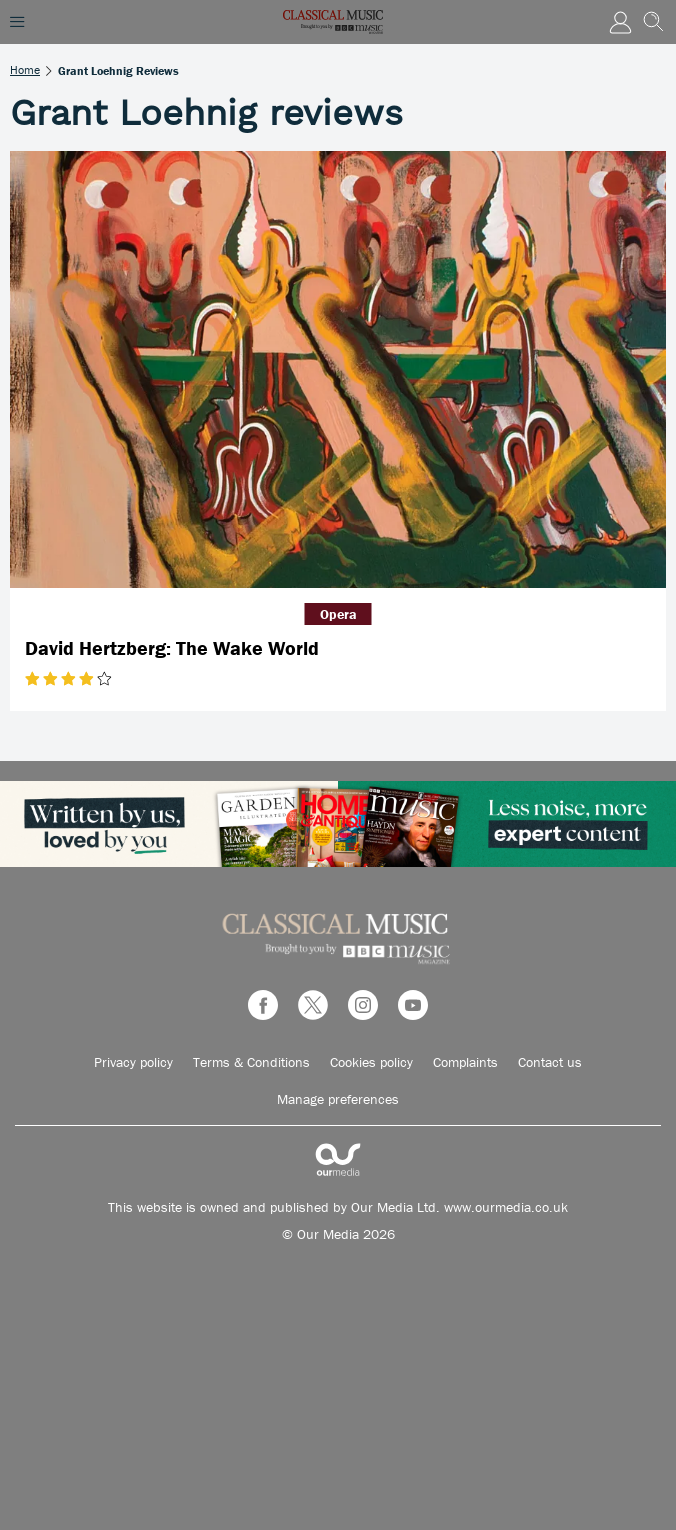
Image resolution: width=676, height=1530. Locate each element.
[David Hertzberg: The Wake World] (338, 369)
